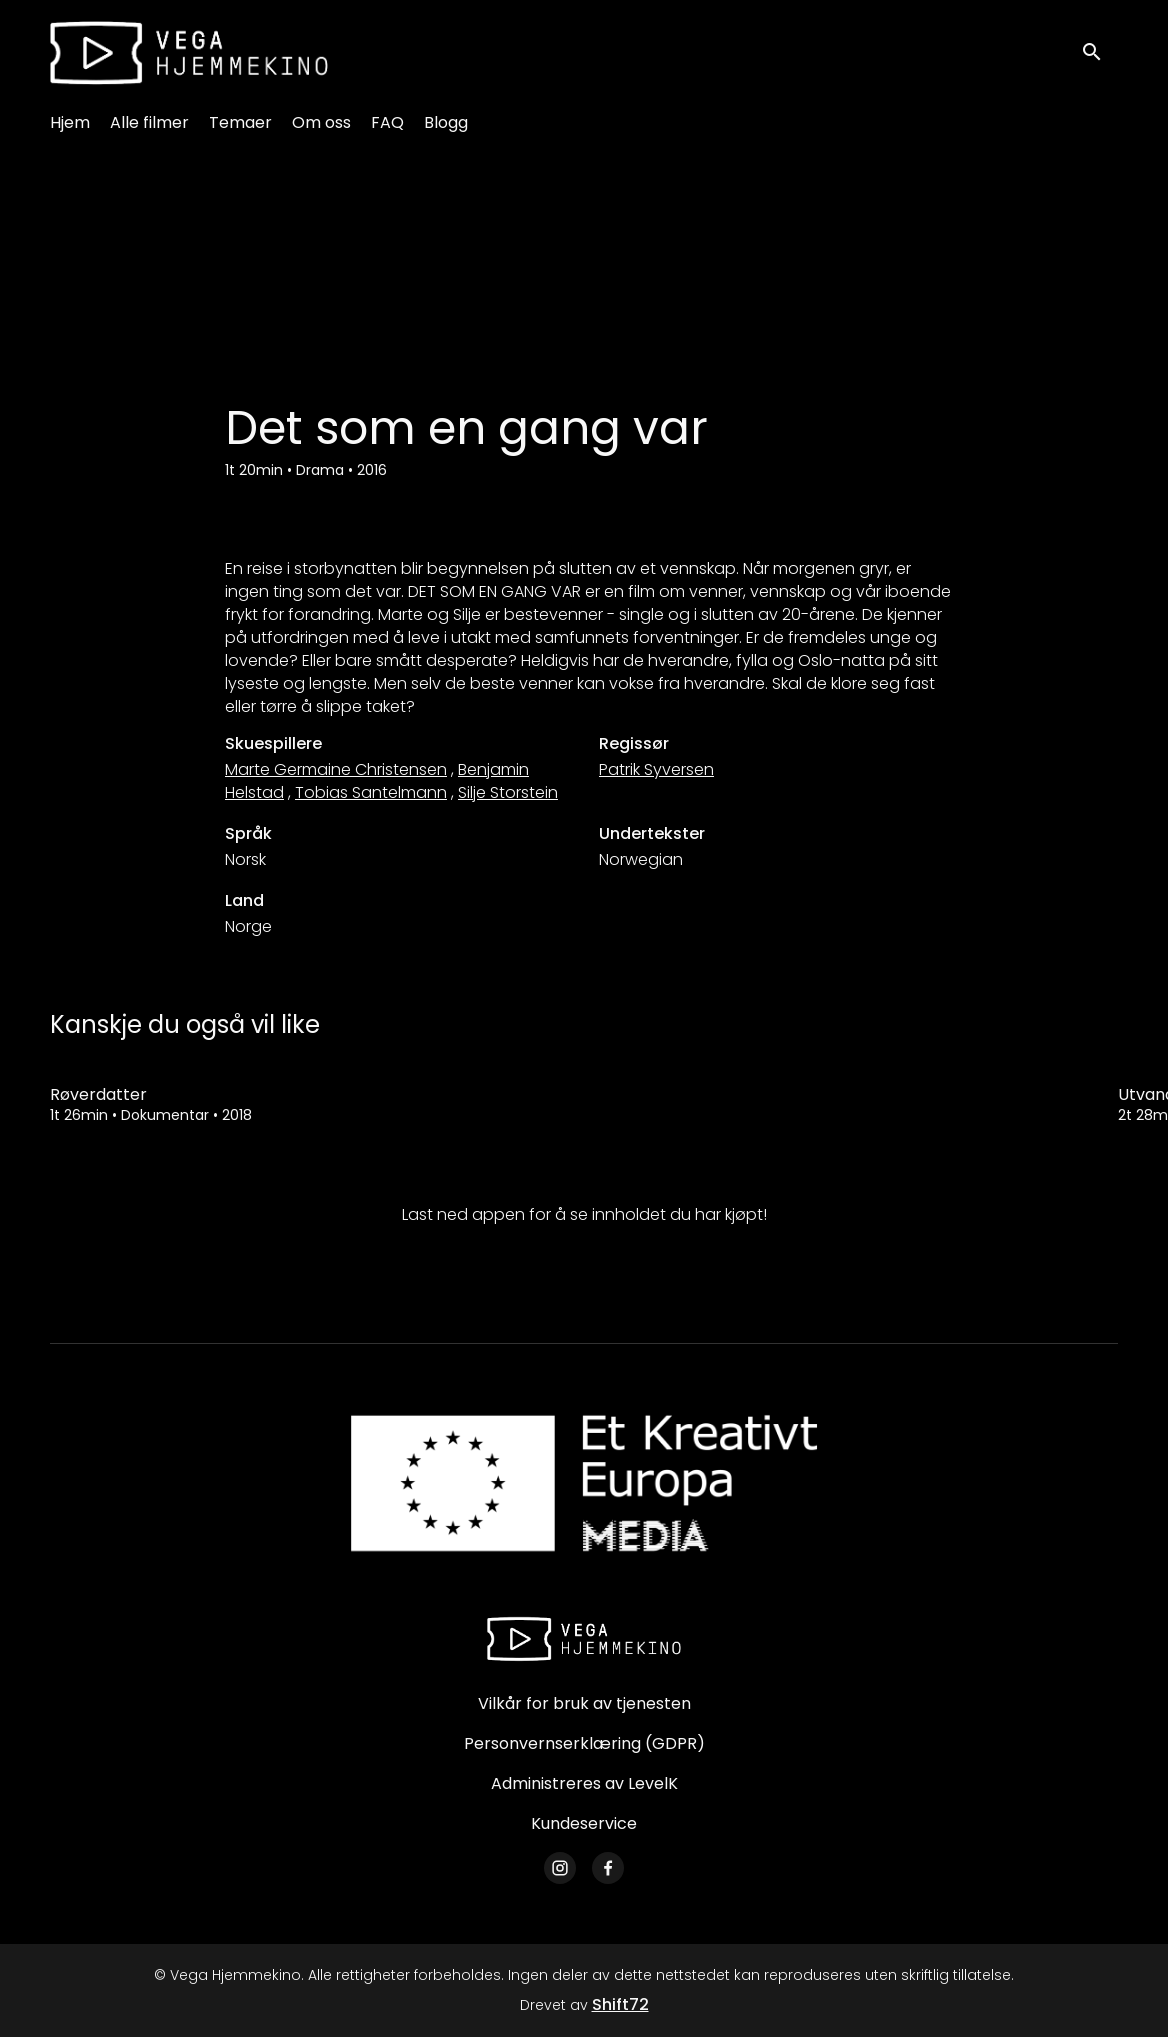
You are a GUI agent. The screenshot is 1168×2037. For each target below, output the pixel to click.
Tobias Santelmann (371, 792)
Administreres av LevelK (584, 1783)
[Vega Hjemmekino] (584, 1639)
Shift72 (620, 2004)
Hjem (70, 122)
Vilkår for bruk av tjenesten (584, 1703)
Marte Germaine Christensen (336, 769)
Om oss (321, 122)
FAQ (387, 122)
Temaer (240, 122)
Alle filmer (149, 122)
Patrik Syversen (656, 769)
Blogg (446, 122)
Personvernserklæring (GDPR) (584, 1743)
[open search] (1100, 52)
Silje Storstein (508, 792)
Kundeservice (584, 1823)
